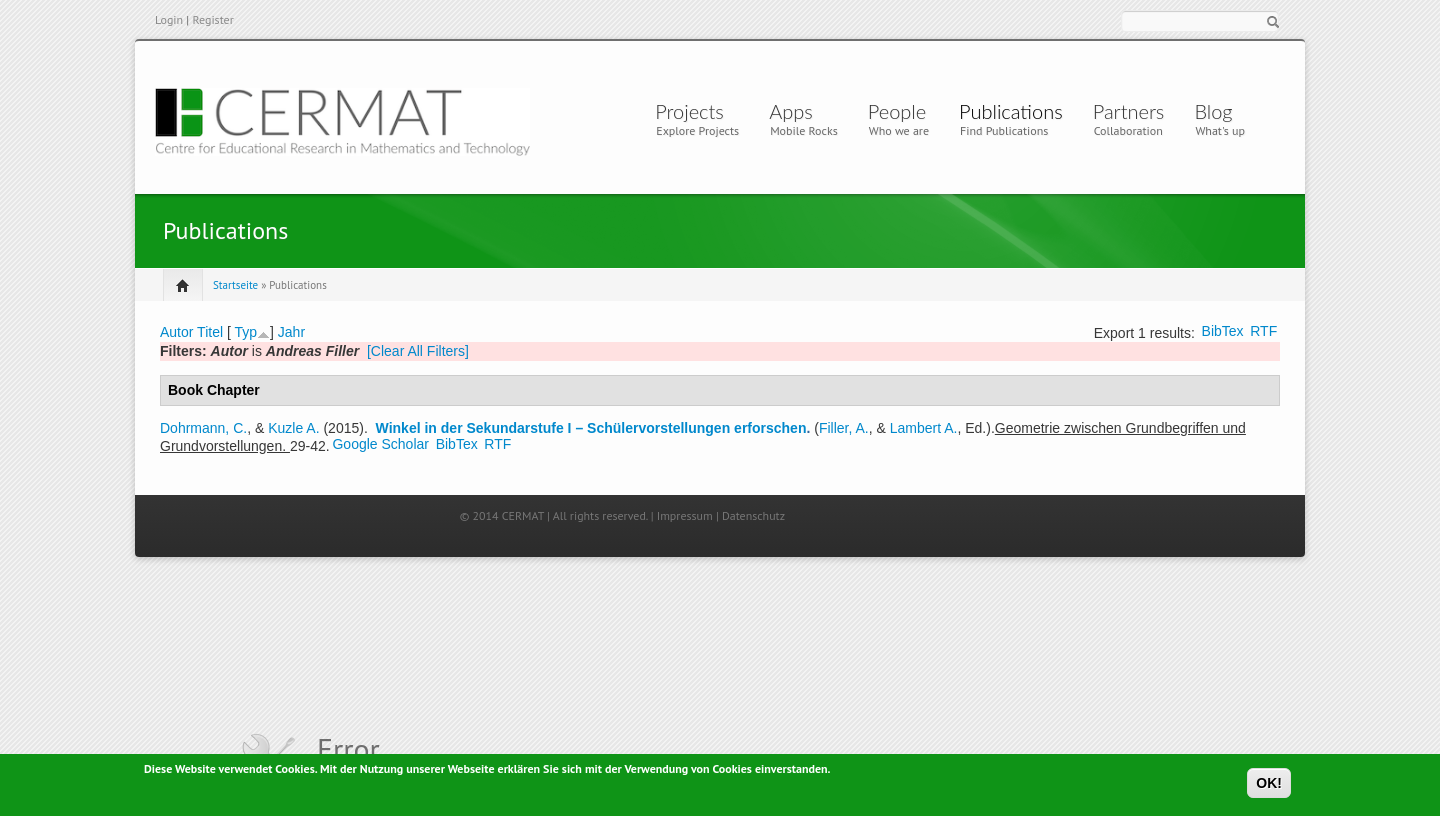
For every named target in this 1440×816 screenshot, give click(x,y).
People (897, 111)
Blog (1213, 111)
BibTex (1223, 331)
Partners (1129, 111)
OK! (1269, 786)
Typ (245, 332)
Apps (796, 111)
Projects (689, 111)
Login (169, 19)
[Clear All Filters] (418, 351)
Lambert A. (924, 428)
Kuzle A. (293, 428)
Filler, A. (844, 428)
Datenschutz (753, 515)
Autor (176, 332)
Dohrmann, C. (203, 428)
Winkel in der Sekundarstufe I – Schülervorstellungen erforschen (591, 428)
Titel (210, 332)
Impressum (685, 515)
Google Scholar (380, 444)
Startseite (235, 285)
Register (212, 19)
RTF (1263, 331)
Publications (1011, 111)
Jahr (291, 332)
